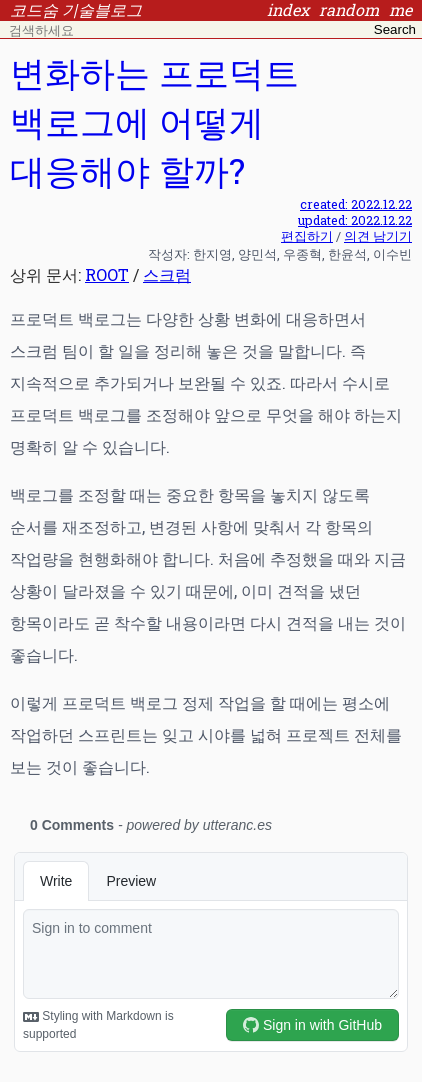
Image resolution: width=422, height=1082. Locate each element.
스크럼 (167, 274)
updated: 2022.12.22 (355, 220)
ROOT (107, 274)
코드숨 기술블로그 (76, 10)
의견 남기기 (378, 236)
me (400, 10)
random (349, 10)
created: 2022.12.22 (356, 204)
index (288, 10)
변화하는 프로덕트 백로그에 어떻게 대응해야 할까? (154, 121)
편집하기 (307, 236)
